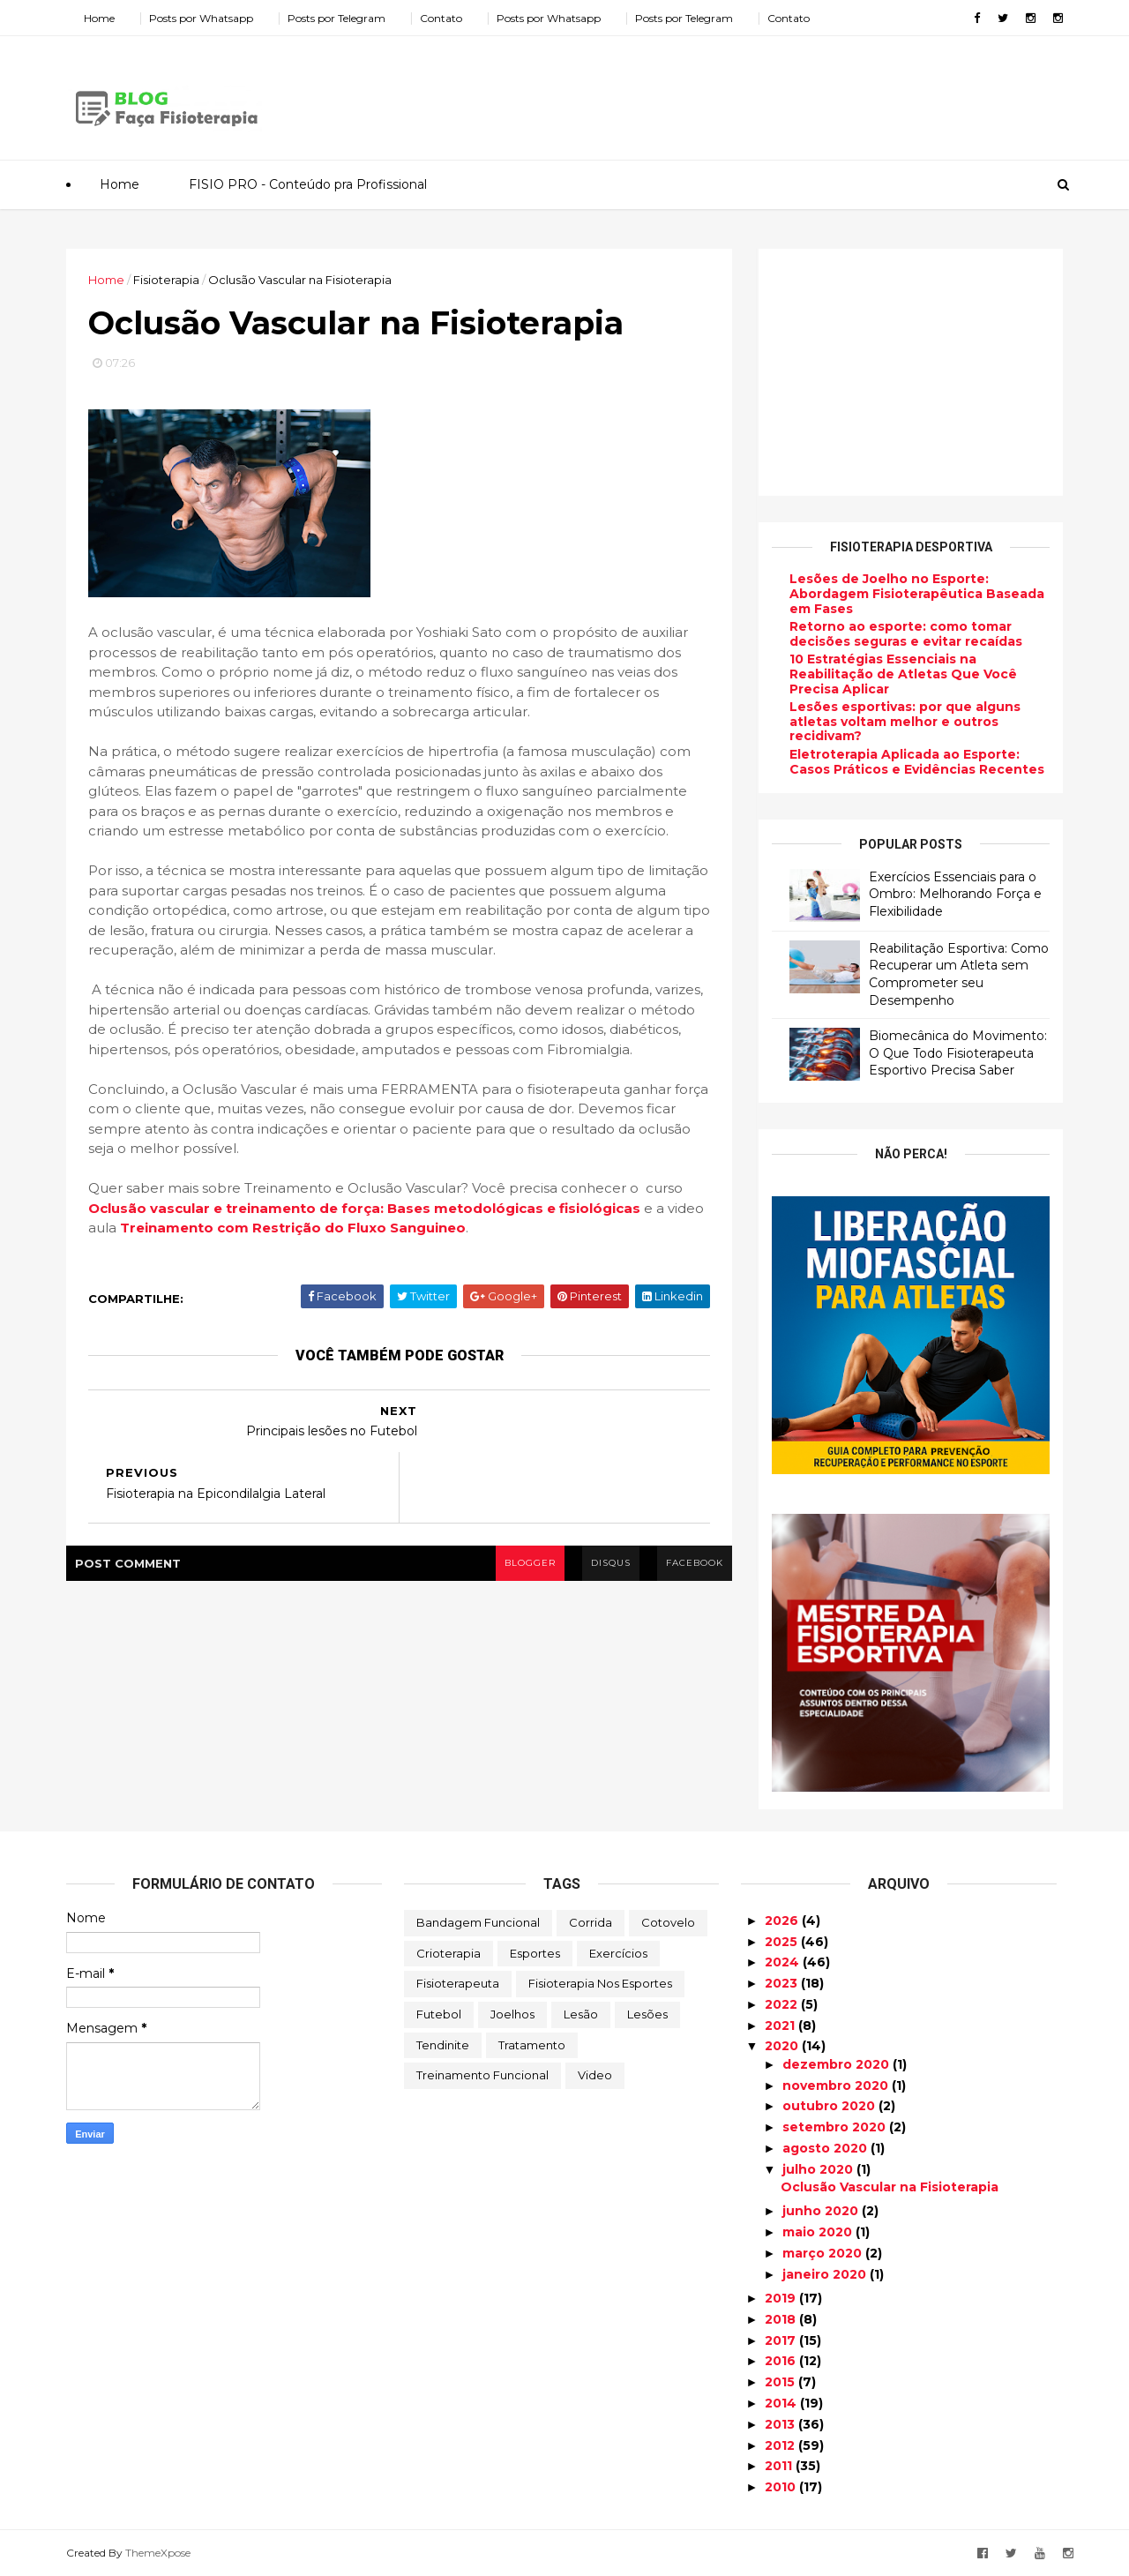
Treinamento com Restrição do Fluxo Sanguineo (293, 1227)
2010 (782, 2487)
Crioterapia (448, 1953)
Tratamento (531, 2045)
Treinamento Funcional (482, 2075)
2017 (782, 2340)
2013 (781, 2424)
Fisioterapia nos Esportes (600, 1983)
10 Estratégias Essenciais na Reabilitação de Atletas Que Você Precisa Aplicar (903, 674)
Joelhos (512, 2014)
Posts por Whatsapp (201, 18)
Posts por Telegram (336, 18)
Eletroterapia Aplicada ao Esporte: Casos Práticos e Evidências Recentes (916, 761)
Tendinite (442, 2045)
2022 (783, 2004)
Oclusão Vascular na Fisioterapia (889, 2187)
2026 (783, 1920)
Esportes (535, 1953)
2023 (783, 1983)
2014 (782, 2403)
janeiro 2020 (826, 2274)
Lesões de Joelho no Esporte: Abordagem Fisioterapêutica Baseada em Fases (916, 594)
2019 (782, 2298)
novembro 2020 (837, 2085)
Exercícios (618, 1953)
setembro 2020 (835, 2127)
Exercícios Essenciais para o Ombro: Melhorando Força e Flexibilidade (955, 894)
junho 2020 (822, 2211)
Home (99, 18)
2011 (780, 2466)
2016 (782, 2361)
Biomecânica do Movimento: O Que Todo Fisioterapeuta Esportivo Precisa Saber (958, 1053)
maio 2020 (819, 2232)
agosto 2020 (826, 2148)
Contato (441, 18)
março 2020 (823, 2253)
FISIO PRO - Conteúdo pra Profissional (308, 184)
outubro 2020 (830, 2106)
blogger (530, 1563)
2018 (782, 2319)
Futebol (438, 2014)
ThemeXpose (158, 2552)
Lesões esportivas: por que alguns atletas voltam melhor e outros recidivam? (905, 722)
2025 (783, 1942)
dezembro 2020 (837, 2064)
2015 (781, 2382)
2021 (781, 2025)
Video (595, 2075)
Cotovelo (668, 1922)
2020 (783, 2046)
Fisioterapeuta (457, 1983)
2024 (784, 1962)
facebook (694, 1563)
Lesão (581, 2014)
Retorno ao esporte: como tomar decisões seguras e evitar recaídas (905, 633)
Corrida (590, 1922)
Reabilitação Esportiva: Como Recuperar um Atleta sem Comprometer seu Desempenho (959, 974)
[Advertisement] (741, 91)
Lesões (647, 2014)
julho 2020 (819, 2169)
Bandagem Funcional (478, 1922)
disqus (611, 1563)
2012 (781, 2445)
